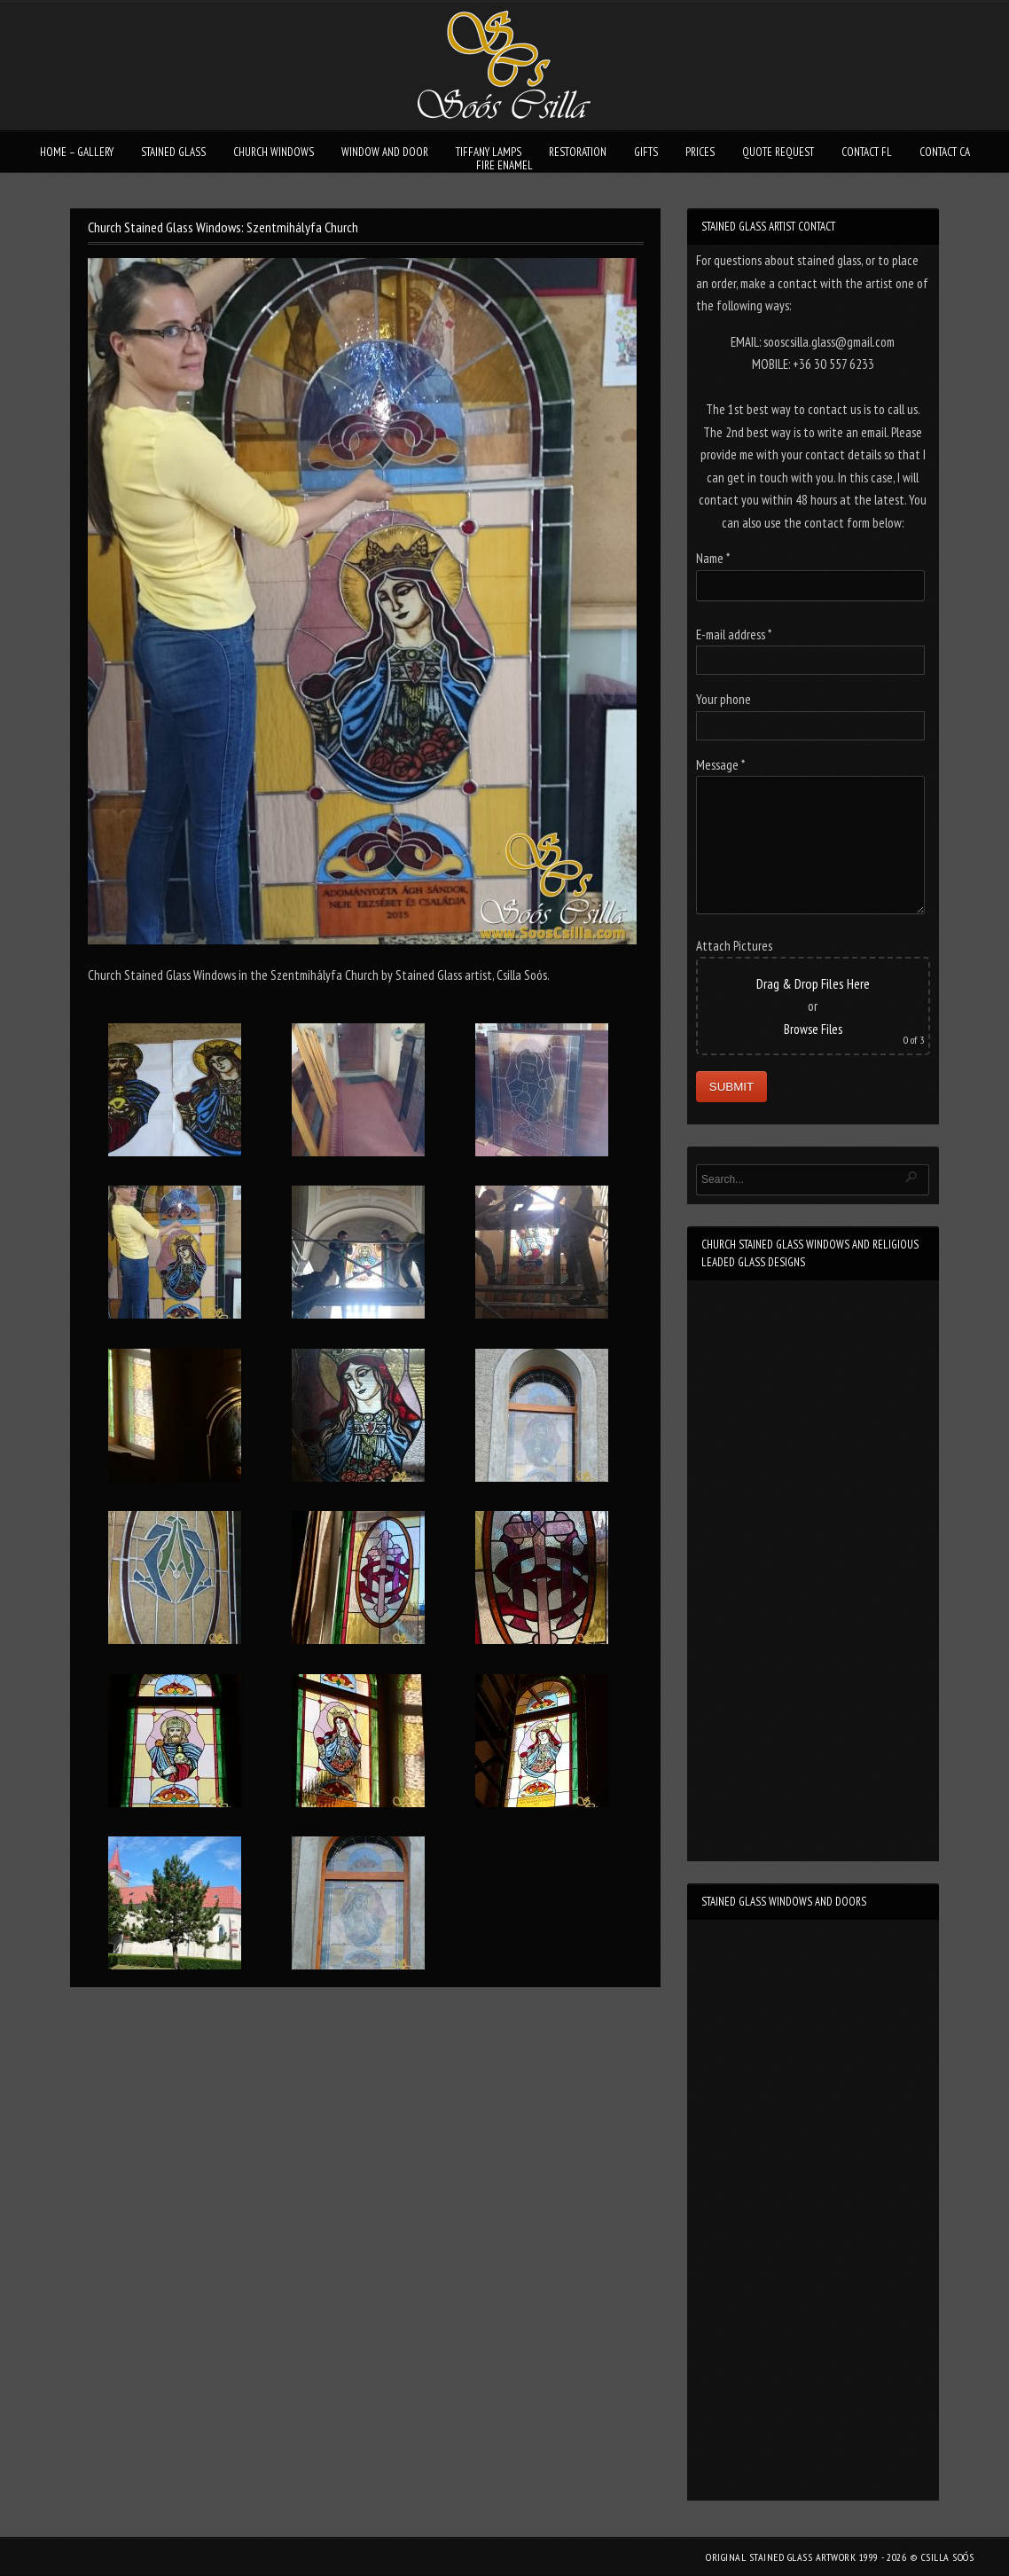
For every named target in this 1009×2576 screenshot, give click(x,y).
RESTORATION (577, 152)
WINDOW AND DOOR (384, 152)
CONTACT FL (866, 152)
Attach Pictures (734, 945)
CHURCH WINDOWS (273, 152)
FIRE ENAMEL (504, 165)
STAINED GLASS (173, 152)
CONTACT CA (944, 152)
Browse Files (813, 1029)
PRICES (700, 152)
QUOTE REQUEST (778, 152)
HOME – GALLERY (76, 152)
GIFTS (646, 152)
